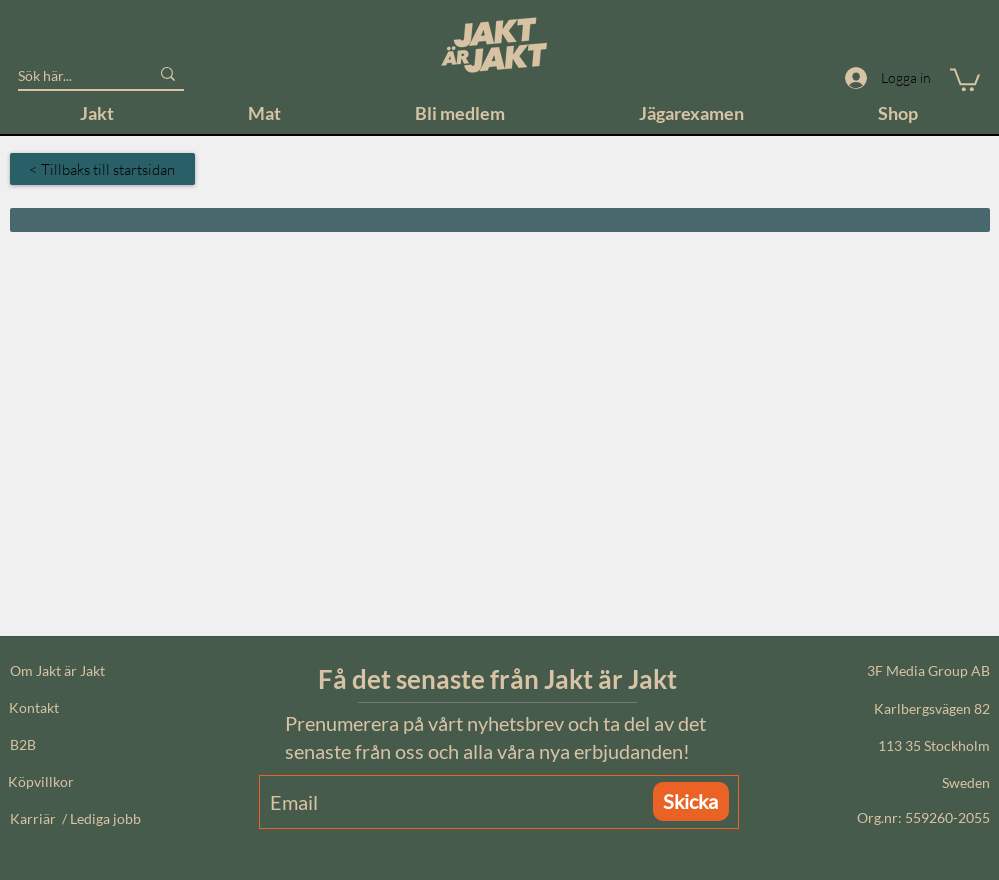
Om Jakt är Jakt (57, 670)
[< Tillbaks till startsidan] (102, 169)
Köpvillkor (41, 781)
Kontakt (34, 707)
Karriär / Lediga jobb (75, 818)
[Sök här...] (68, 76)
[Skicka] (691, 801)
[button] (965, 78)
